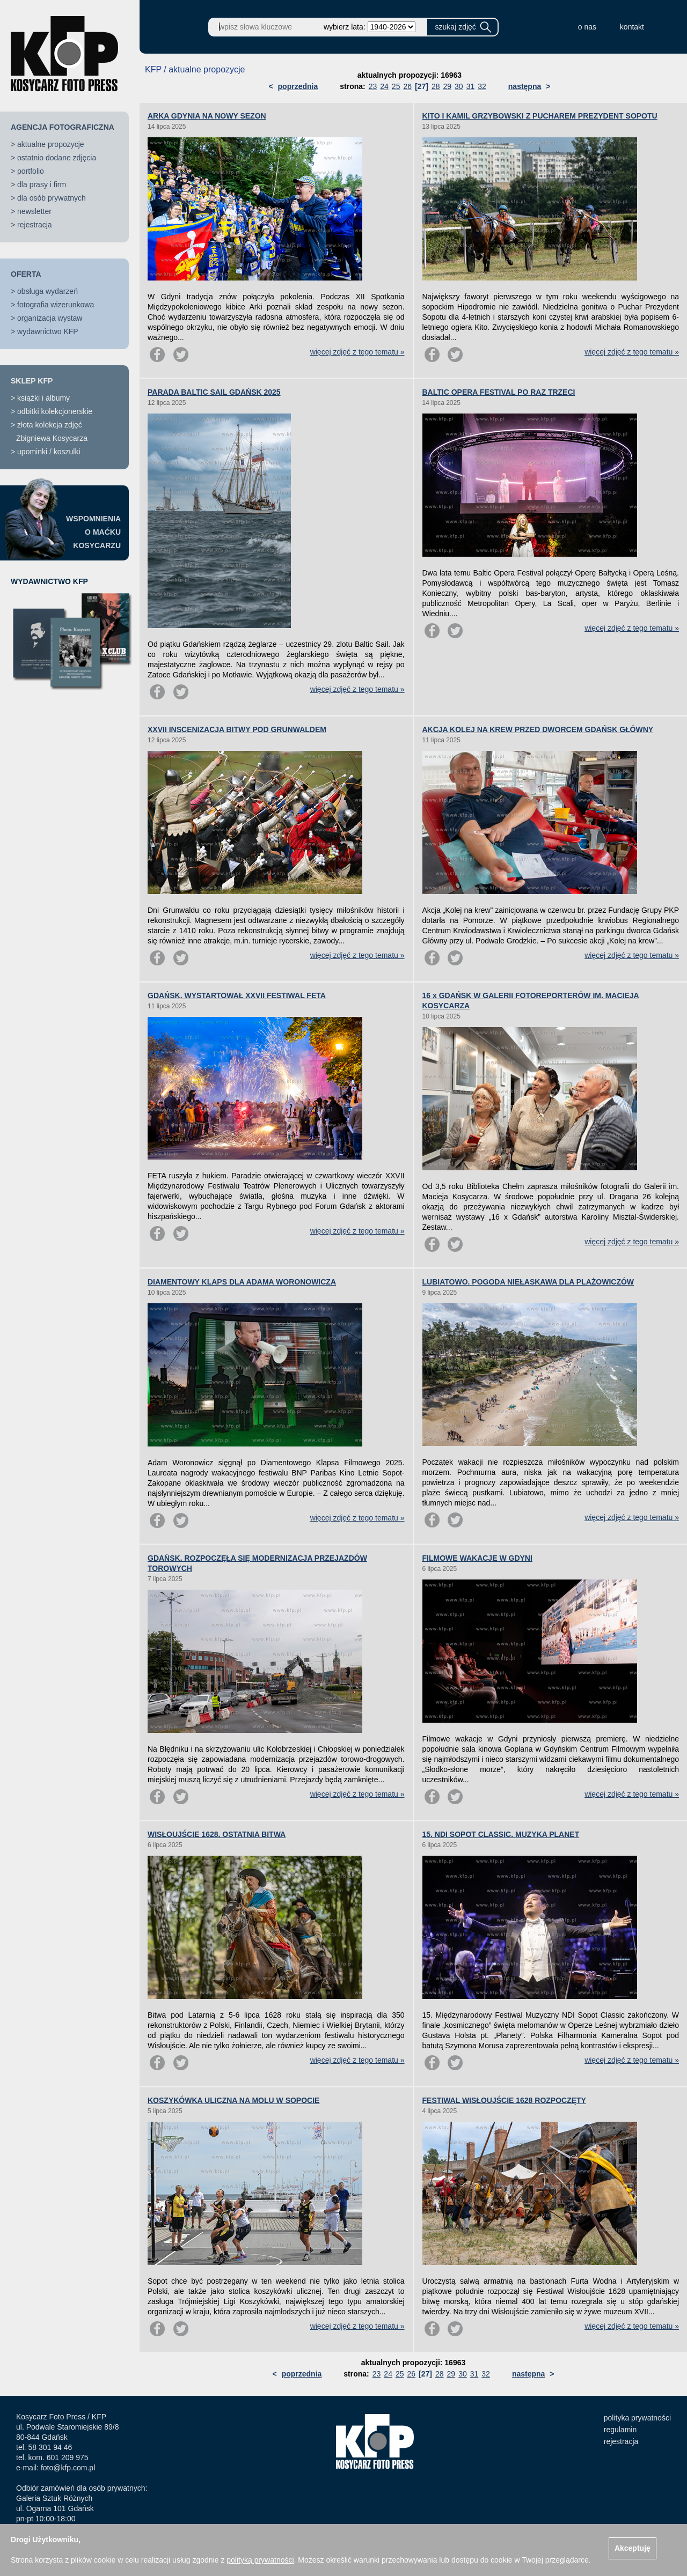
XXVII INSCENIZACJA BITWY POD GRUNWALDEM (237, 729)
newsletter (34, 211)
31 (470, 86)
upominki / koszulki (49, 451)
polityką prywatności (260, 2560)
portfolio (30, 171)
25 (396, 86)
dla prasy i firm (41, 184)
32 (482, 86)
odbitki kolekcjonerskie (54, 411)
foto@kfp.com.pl (68, 2467)
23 (373, 86)
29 (447, 86)
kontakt (632, 27)
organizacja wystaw (49, 318)
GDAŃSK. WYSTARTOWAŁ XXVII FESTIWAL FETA (237, 995)
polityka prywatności (637, 2417)
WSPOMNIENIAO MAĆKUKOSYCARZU (93, 532)
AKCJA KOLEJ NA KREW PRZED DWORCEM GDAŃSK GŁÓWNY (538, 729)
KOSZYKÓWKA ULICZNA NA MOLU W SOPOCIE (233, 2100)
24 (384, 86)
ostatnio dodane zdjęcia (56, 157)
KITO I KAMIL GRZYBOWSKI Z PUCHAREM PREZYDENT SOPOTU (539, 116)
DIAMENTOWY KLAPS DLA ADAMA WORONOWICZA (242, 1282)
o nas (587, 27)
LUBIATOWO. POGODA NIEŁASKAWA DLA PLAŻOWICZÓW (528, 1282)
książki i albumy (43, 398)
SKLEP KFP (32, 381)
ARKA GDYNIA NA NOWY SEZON (207, 116)
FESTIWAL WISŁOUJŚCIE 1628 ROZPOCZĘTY (504, 2100)
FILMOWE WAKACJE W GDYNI (477, 1558)
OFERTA (26, 274)
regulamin (620, 2429)
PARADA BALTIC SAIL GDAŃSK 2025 (214, 392)
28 (436, 86)
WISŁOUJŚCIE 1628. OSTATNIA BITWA (217, 1834)
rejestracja (34, 224)
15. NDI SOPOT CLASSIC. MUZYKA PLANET (501, 1834)
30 (459, 86)
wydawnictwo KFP (47, 331)
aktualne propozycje (50, 144)
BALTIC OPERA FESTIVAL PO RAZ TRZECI (498, 392)
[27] (421, 86)
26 (407, 86)
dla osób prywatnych (51, 198)
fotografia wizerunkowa (55, 304)
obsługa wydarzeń (47, 291)
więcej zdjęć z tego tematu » (357, 352)
